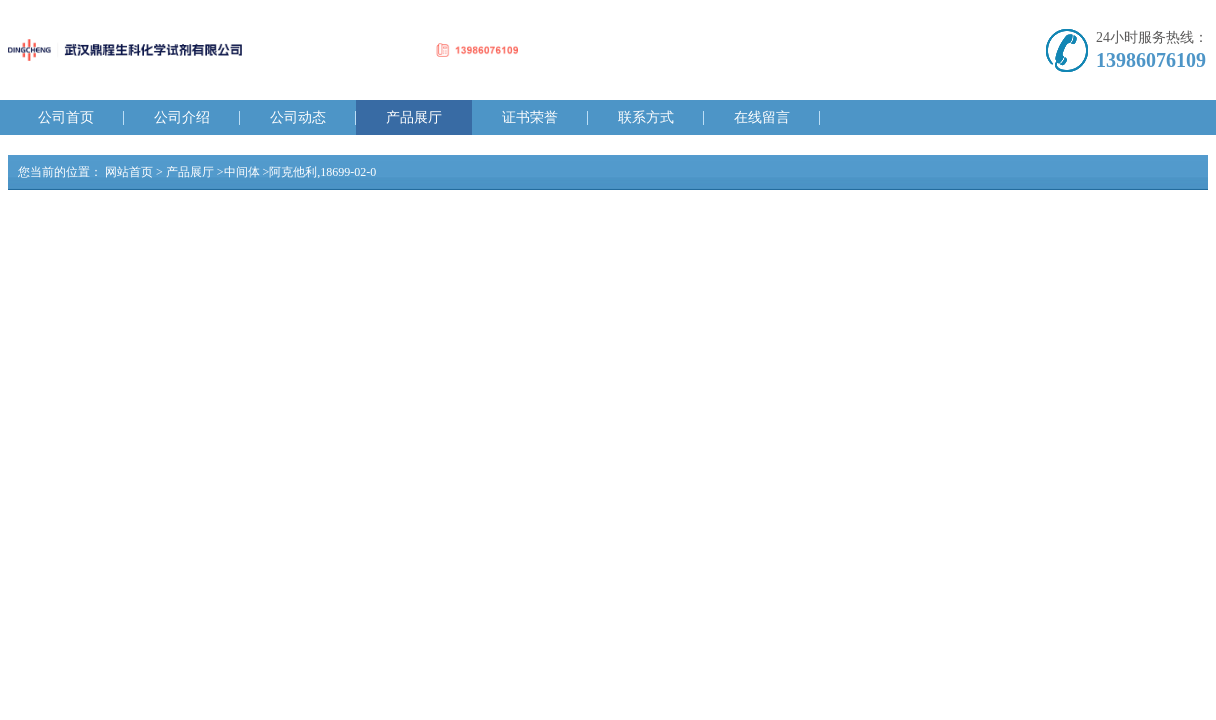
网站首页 (129, 172)
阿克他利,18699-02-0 (322, 172)
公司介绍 (182, 117)
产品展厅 (414, 117)
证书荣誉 (530, 117)
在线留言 (762, 117)
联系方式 (646, 117)
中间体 (242, 172)
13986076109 (1151, 60)
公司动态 (298, 117)
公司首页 (66, 117)
